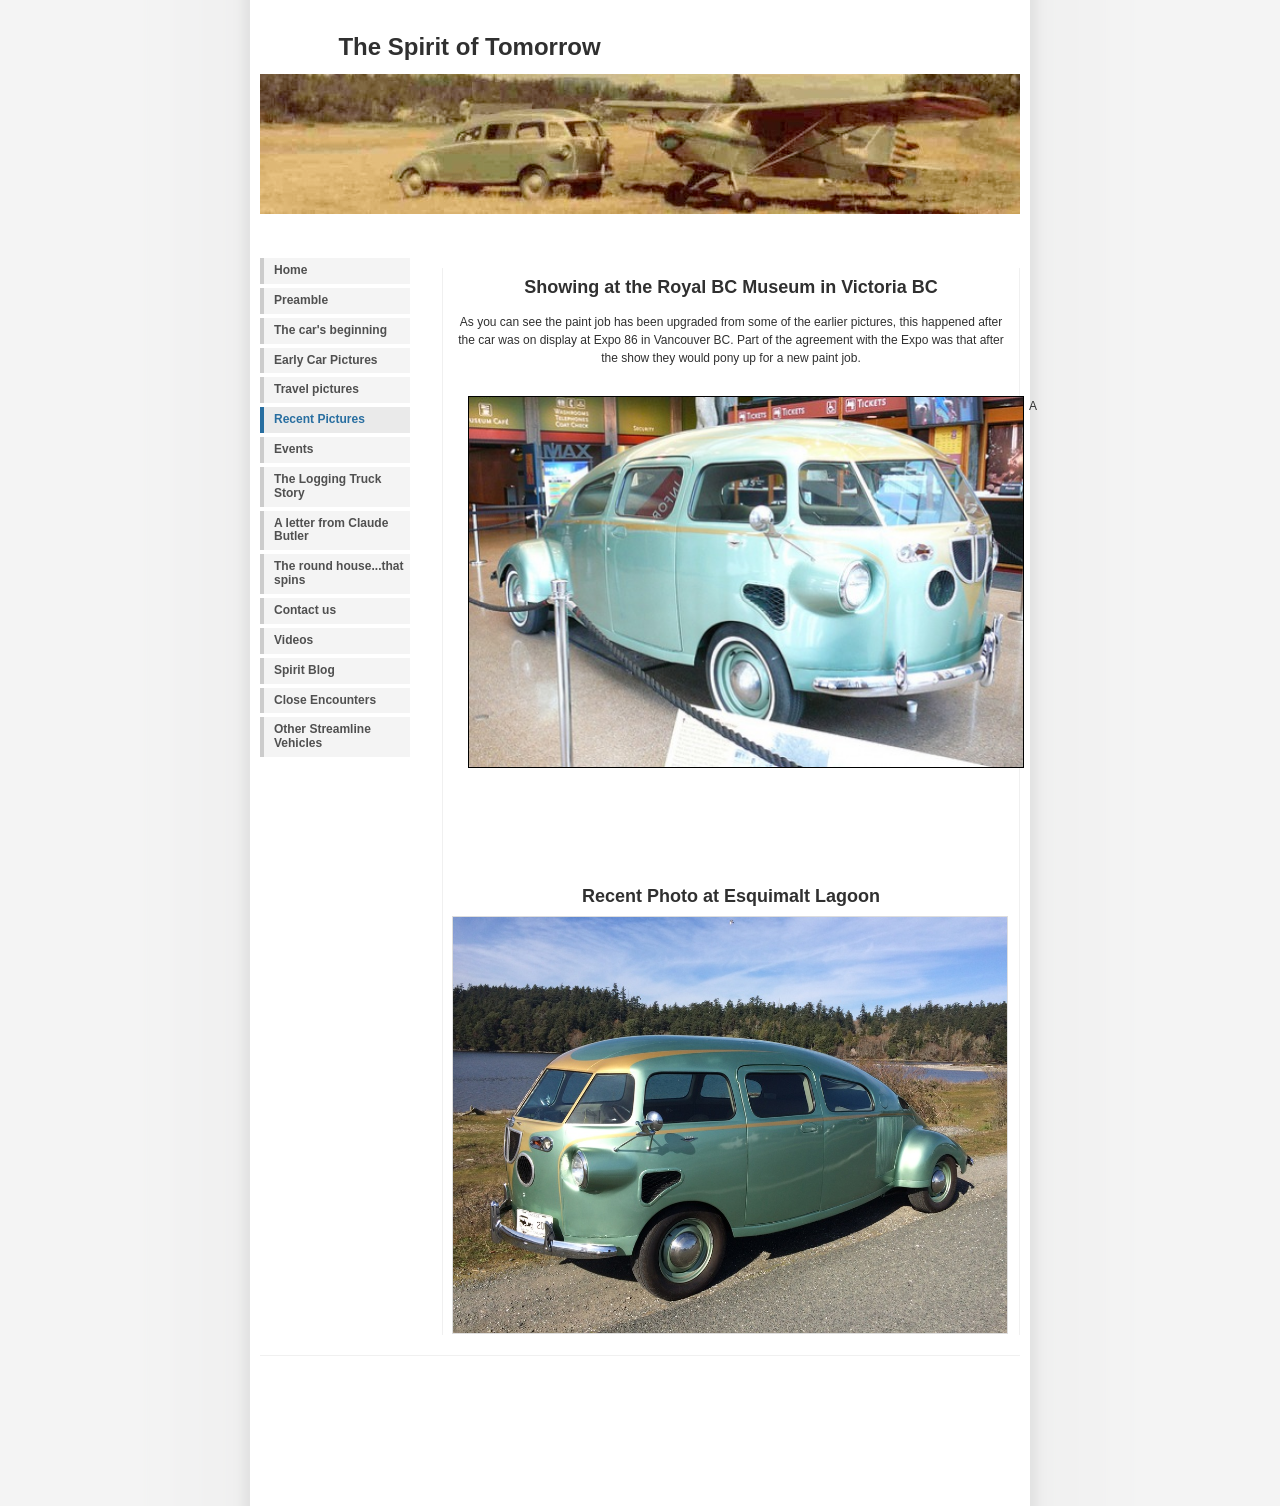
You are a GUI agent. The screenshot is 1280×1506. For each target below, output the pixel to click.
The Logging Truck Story (327, 486)
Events (293, 449)
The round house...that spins (339, 573)
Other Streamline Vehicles (322, 736)
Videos (293, 640)
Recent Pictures (319, 419)
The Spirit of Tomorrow (469, 46)
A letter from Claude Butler (331, 530)
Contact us (305, 610)
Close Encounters (325, 700)
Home (290, 270)
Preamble (301, 300)
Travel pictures (316, 389)
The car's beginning (330, 330)
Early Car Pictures (326, 360)
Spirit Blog (304, 670)
